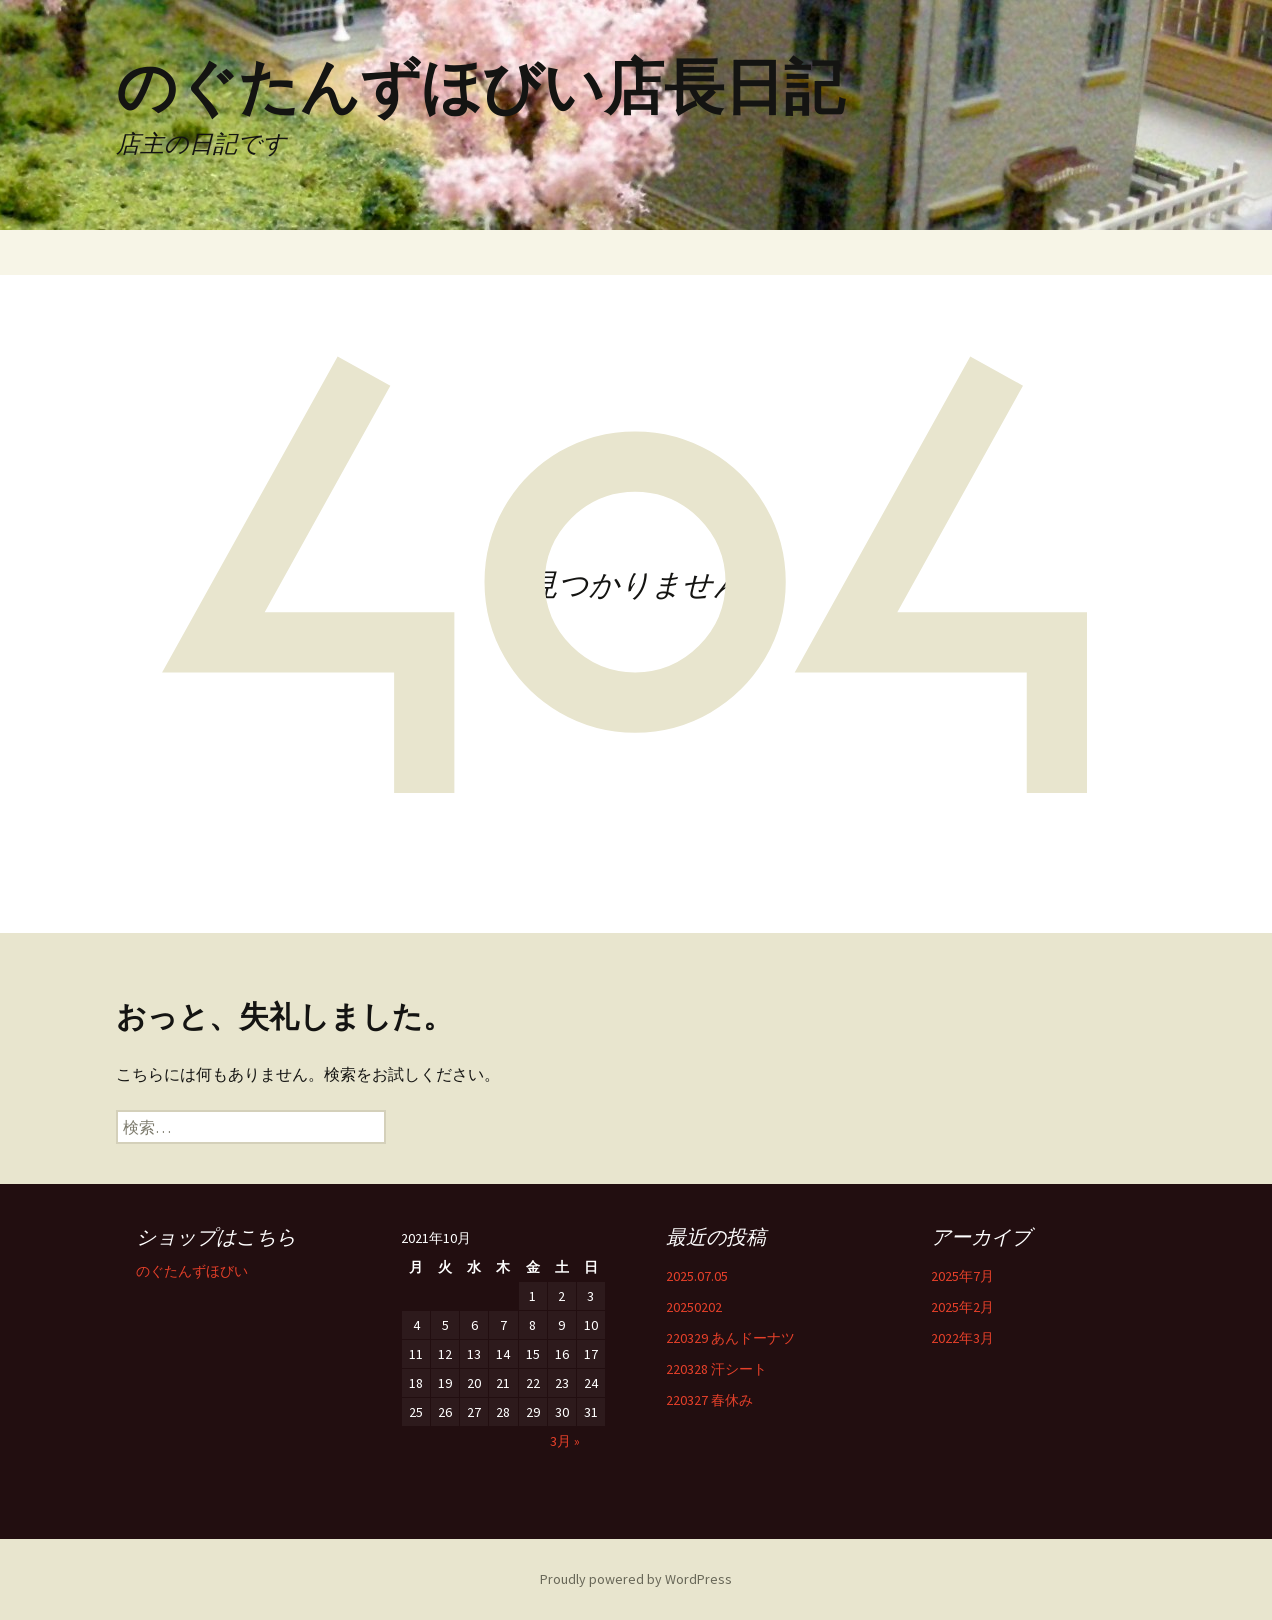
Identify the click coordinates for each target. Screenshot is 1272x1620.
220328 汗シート (716, 1369)
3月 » (565, 1441)
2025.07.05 (697, 1276)
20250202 (694, 1307)
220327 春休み (709, 1400)
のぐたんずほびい (192, 1271)
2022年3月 (962, 1338)
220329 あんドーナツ (730, 1338)
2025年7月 (962, 1276)
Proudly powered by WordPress (636, 1579)
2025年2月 (962, 1307)
